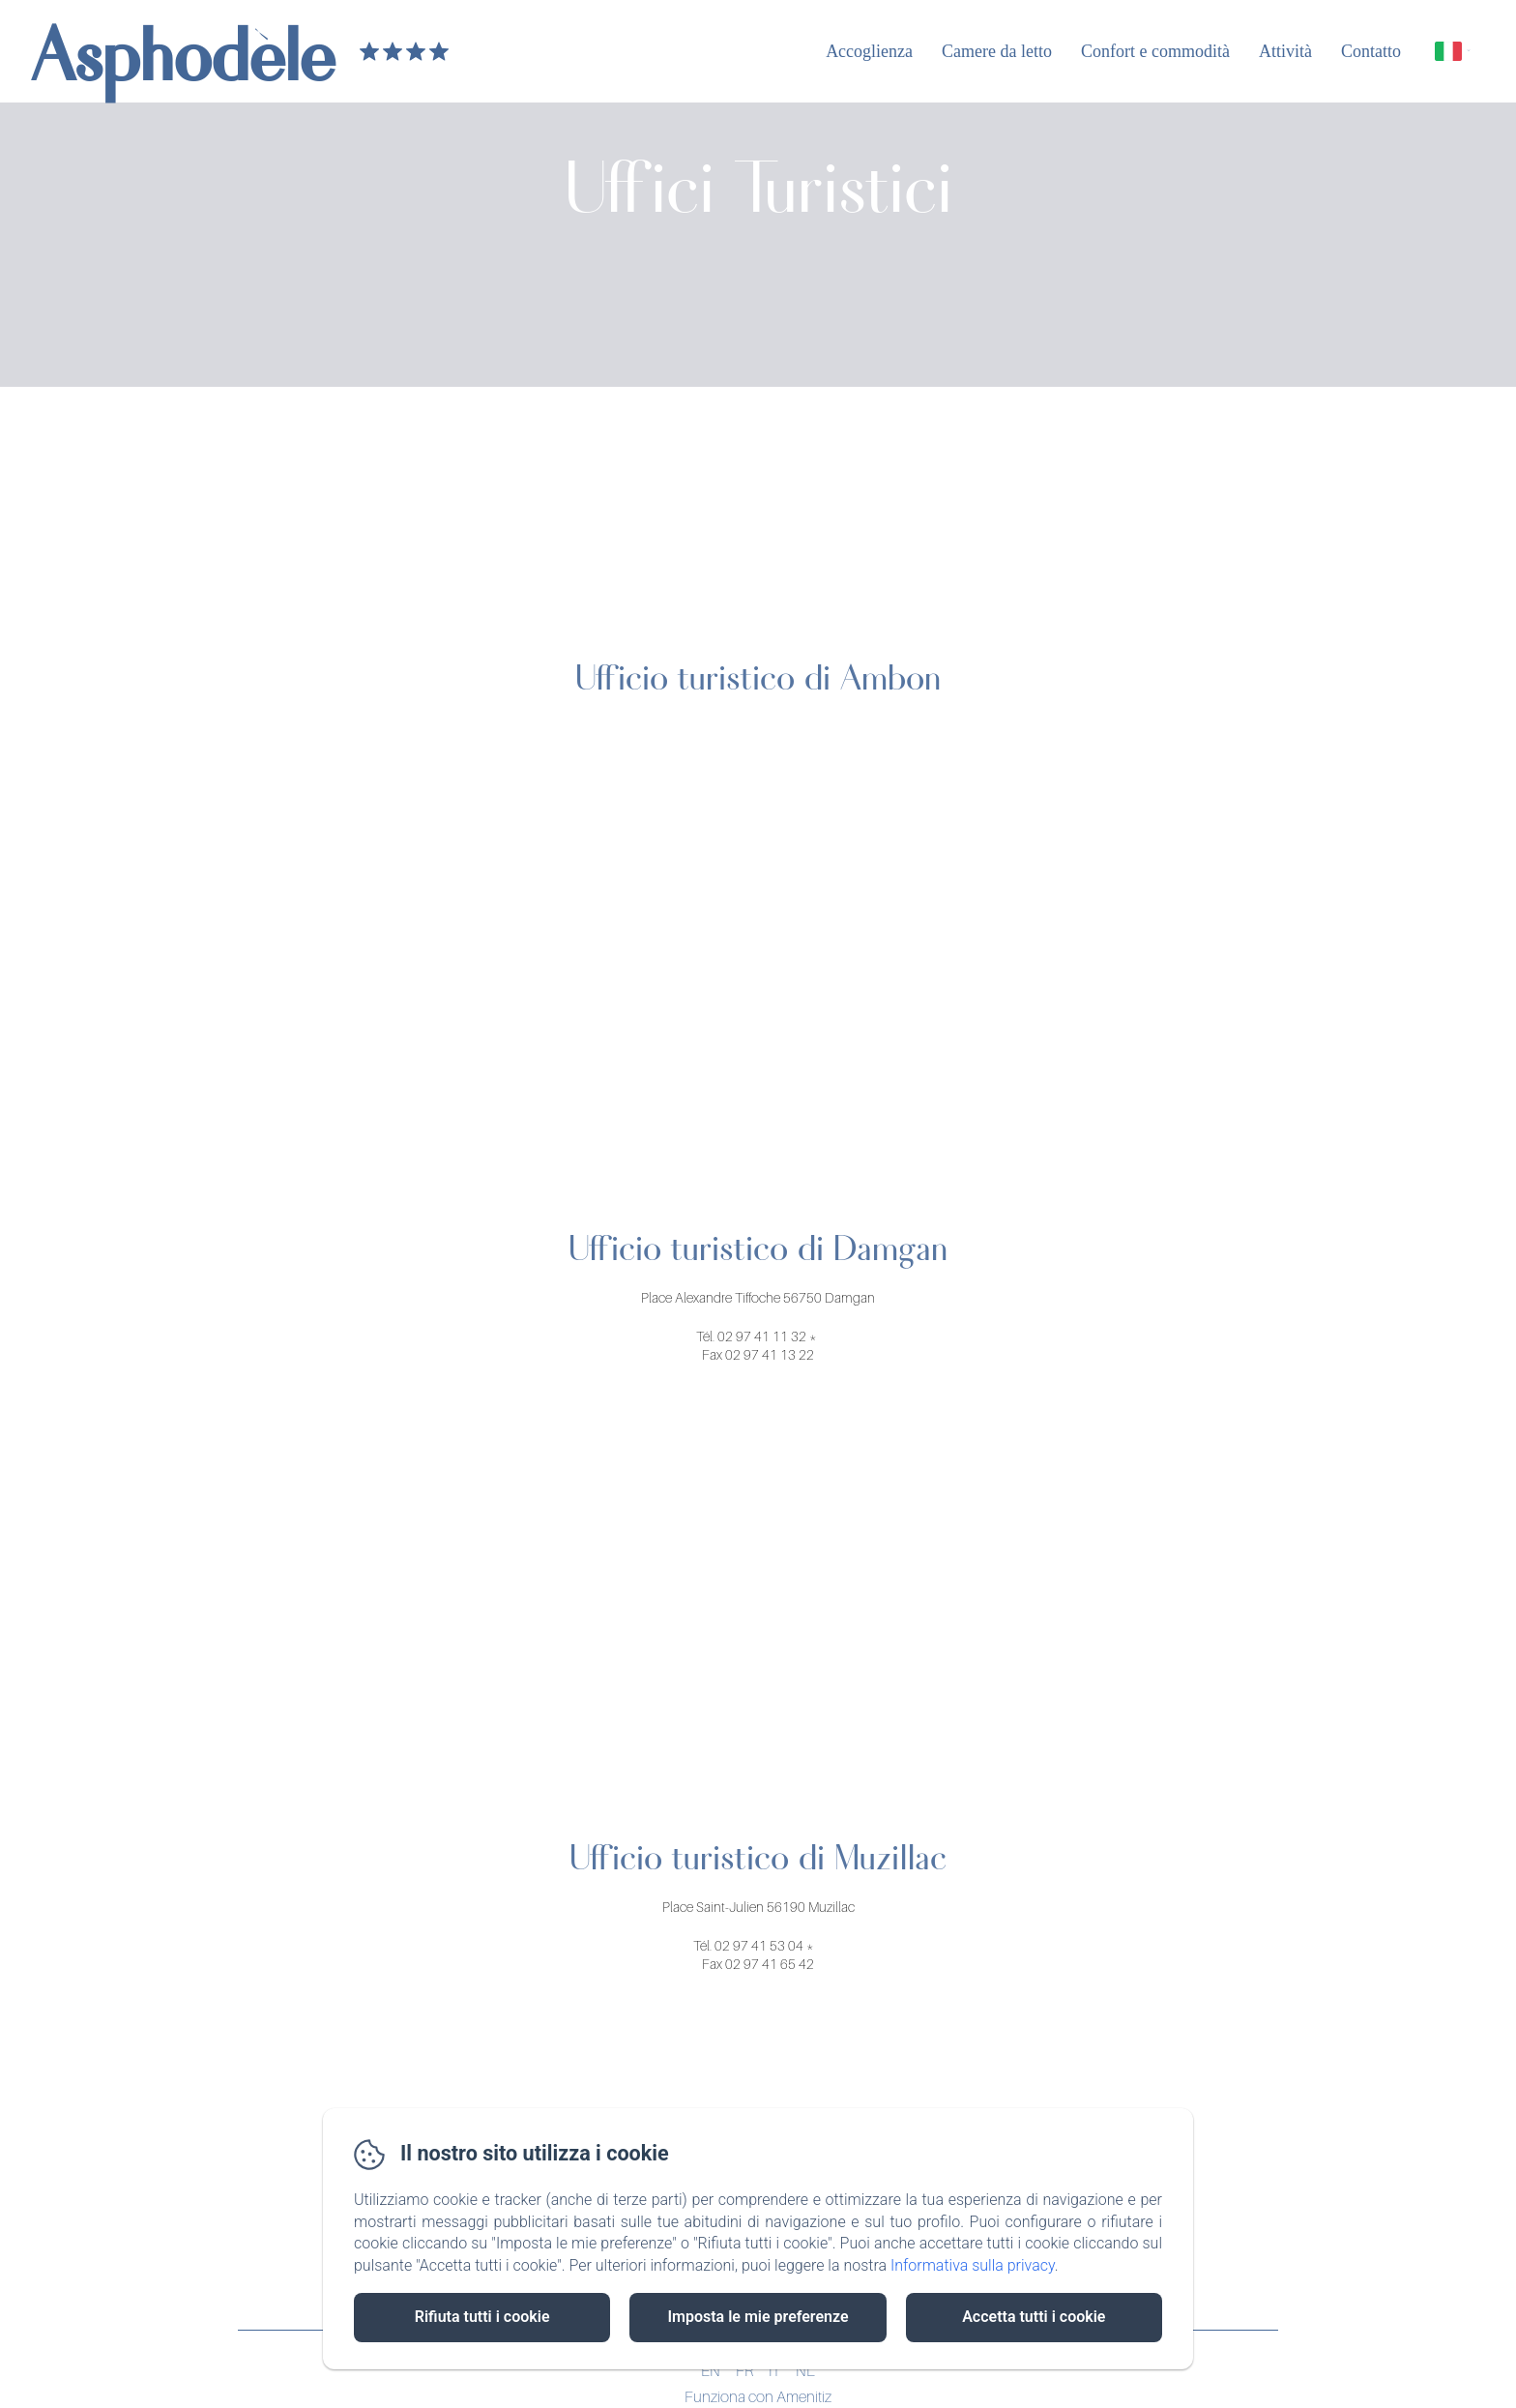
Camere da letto (997, 51)
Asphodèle (183, 51)
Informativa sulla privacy (972, 2265)
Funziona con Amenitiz (758, 2396)
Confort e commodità (1155, 51)
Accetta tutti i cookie (1033, 2316)
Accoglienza (869, 51)
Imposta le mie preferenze (757, 2316)
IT (774, 2370)
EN (710, 2370)
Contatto (1371, 51)
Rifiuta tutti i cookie (482, 2316)
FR (744, 2370)
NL (805, 2370)
